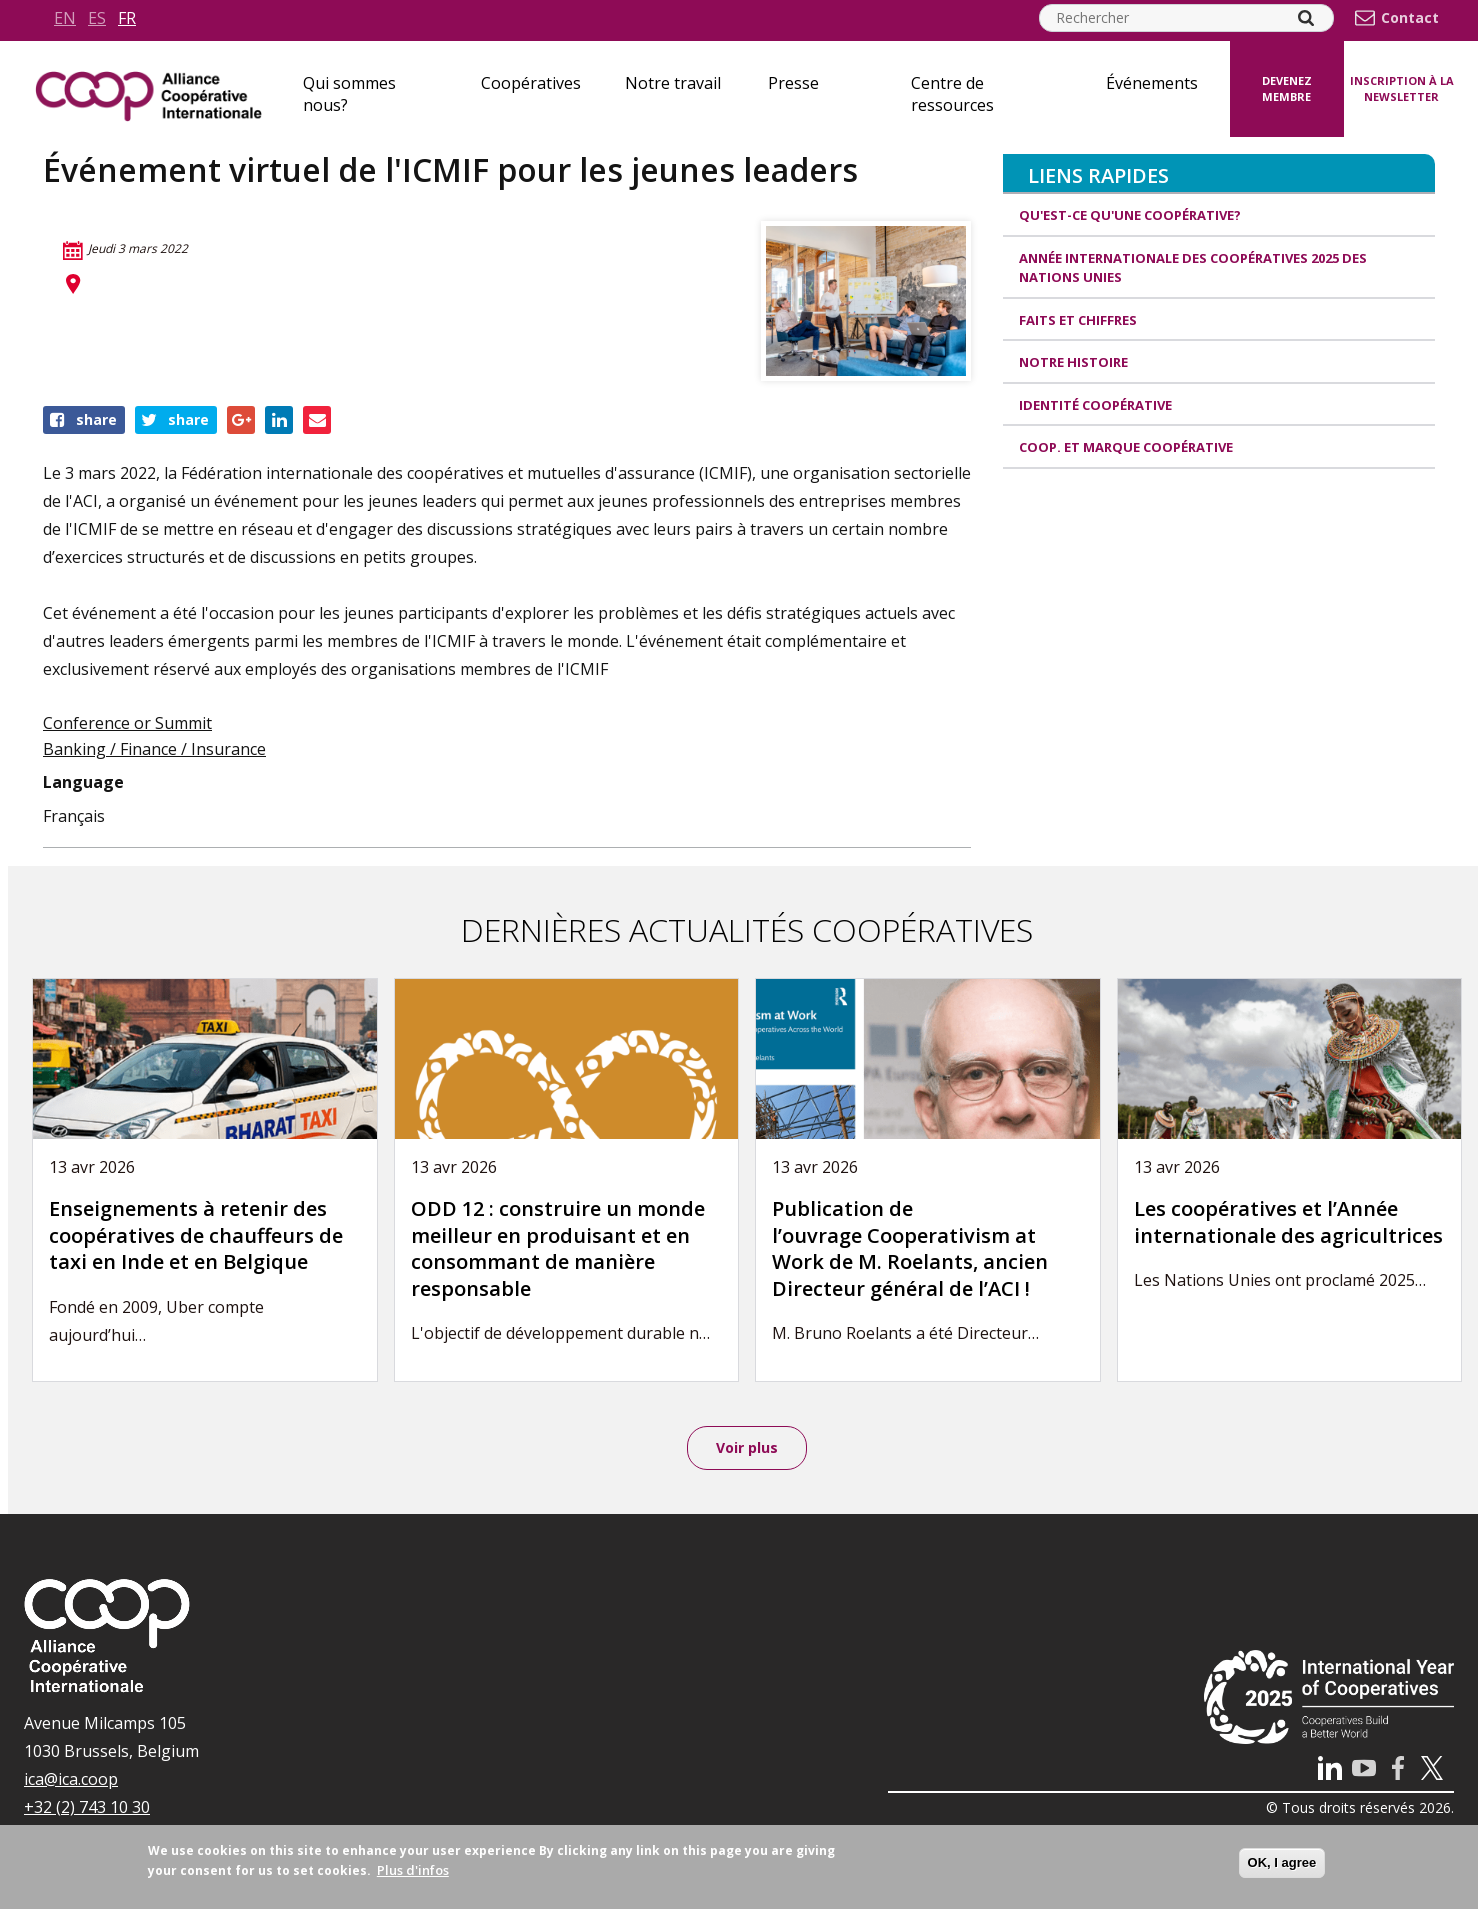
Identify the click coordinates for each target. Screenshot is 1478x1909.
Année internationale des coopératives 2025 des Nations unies (1193, 268)
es (97, 18)
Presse (793, 83)
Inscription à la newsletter (1402, 89)
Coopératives (531, 83)
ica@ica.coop (71, 1779)
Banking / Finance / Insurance (154, 749)
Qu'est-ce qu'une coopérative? (1130, 215)
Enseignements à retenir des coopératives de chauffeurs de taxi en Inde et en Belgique (196, 1235)
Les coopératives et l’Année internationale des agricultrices (1288, 1222)
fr (127, 18)
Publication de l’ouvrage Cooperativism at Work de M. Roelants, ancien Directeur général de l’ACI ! (910, 1248)
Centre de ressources (952, 94)
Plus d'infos (413, 1870)
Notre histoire (1073, 362)
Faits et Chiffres (1078, 320)
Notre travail (673, 83)
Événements (1152, 83)
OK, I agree (1282, 1862)
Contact (1410, 18)
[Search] (1306, 18)
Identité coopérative (1095, 405)
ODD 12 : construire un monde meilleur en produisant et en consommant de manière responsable (558, 1248)
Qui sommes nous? (349, 94)
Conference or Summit (127, 723)
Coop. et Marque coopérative (1126, 447)
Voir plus (747, 1447)
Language (83, 782)
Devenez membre (1287, 89)
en (65, 18)
